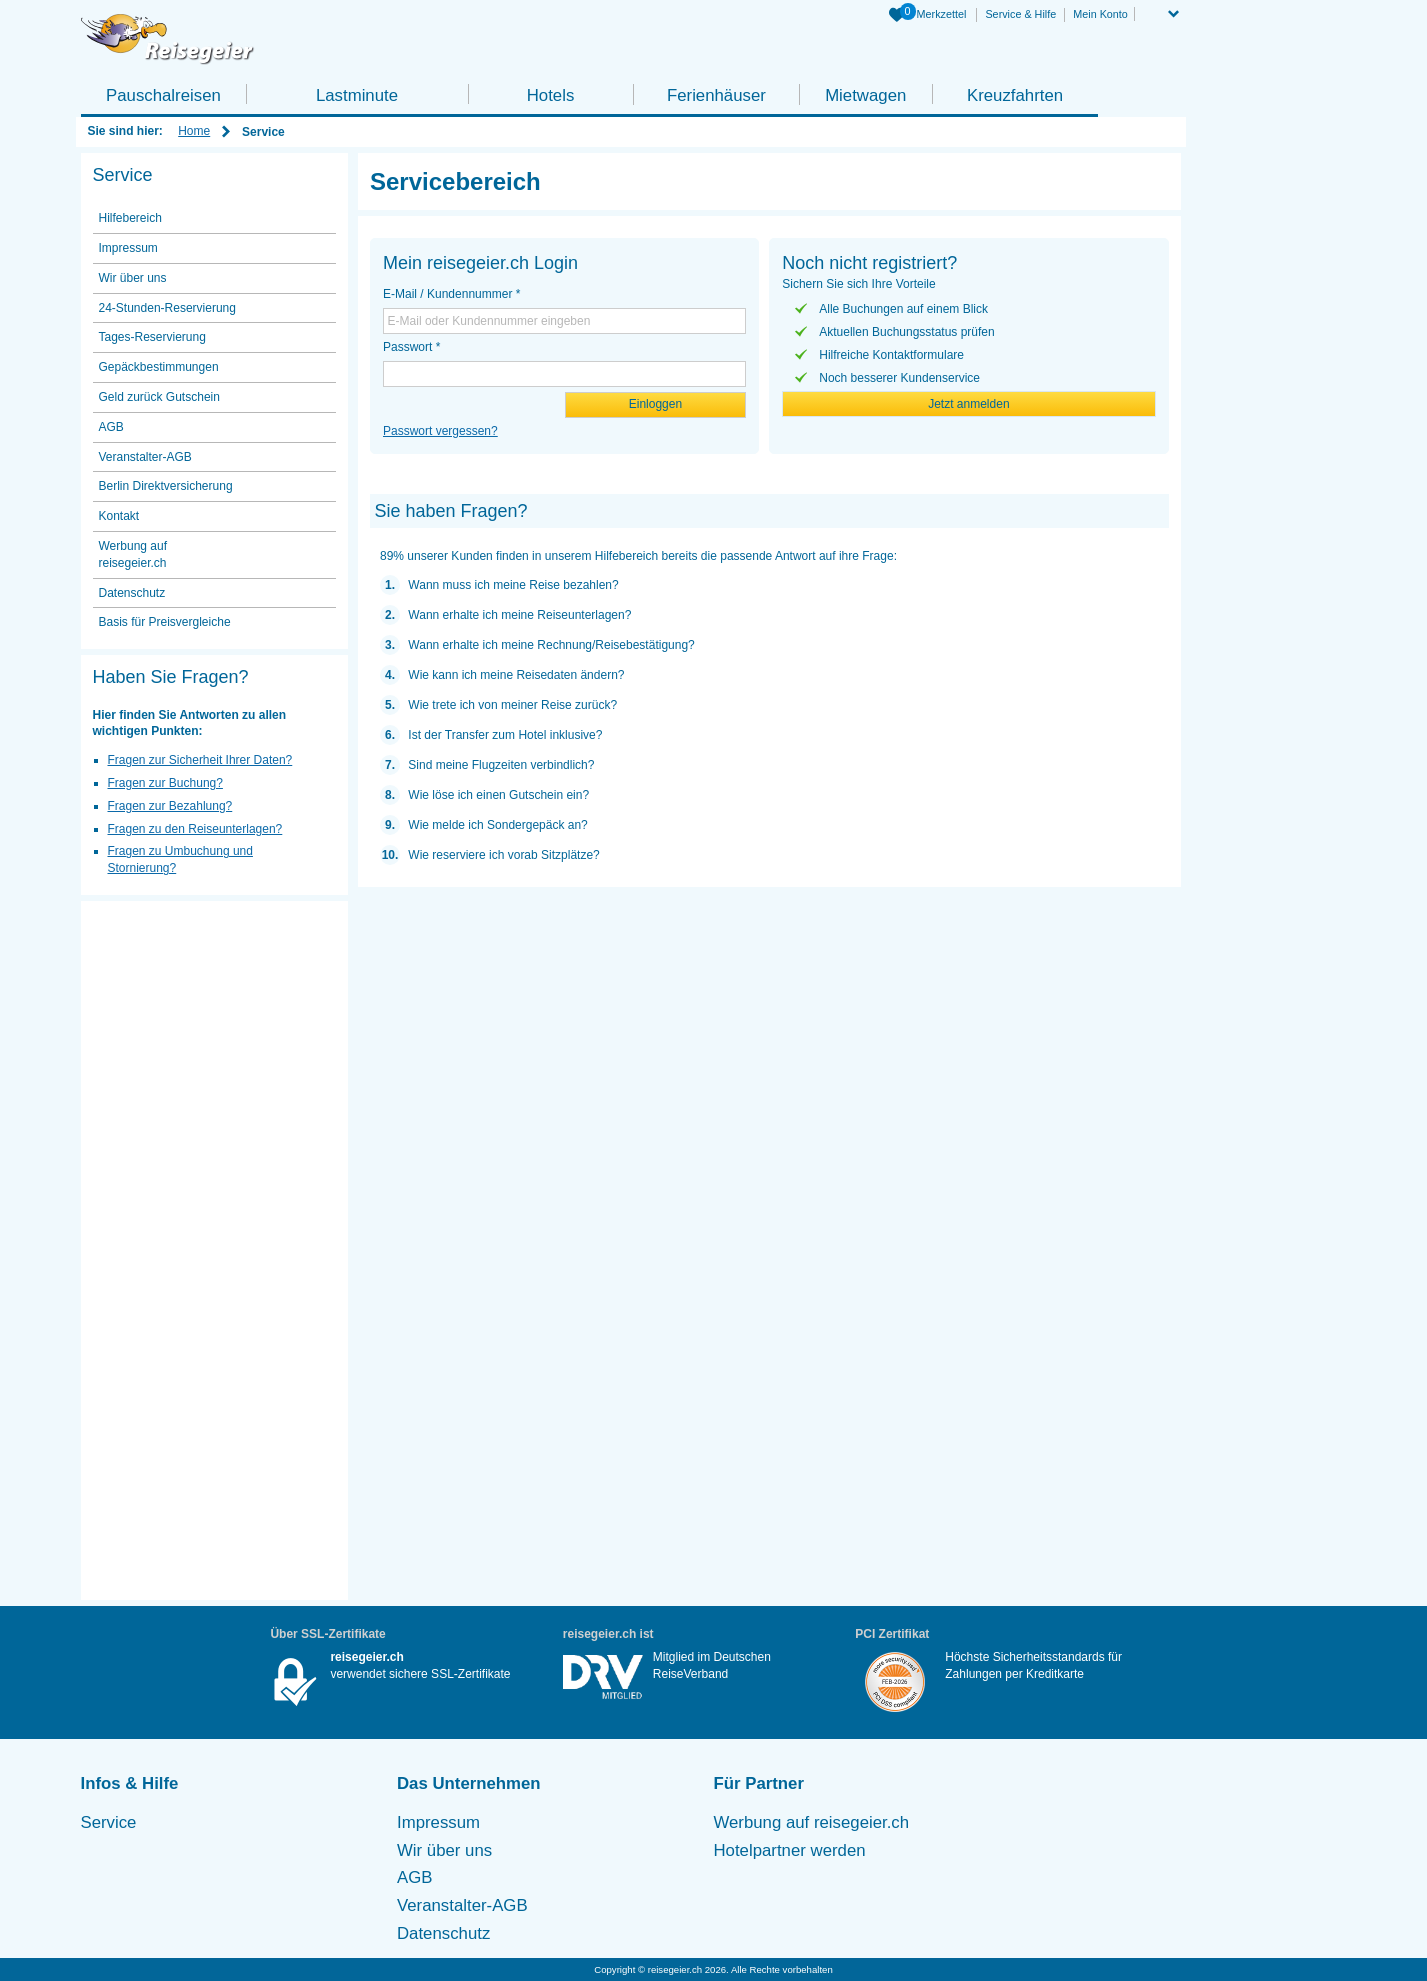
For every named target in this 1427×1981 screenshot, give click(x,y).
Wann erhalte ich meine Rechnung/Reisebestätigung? (551, 645)
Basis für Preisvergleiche (165, 622)
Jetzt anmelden (968, 404)
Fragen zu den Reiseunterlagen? (195, 829)
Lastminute (357, 95)
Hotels (551, 95)
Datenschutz (132, 593)
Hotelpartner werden (790, 1850)
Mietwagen (865, 95)
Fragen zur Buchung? (165, 783)
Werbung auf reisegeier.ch (133, 554)
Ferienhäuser (716, 95)
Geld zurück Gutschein (159, 397)
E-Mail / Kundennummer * (451, 294)
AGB (111, 427)
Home (194, 131)
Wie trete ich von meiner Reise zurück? (512, 705)
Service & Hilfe (1020, 14)
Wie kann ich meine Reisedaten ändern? (516, 675)
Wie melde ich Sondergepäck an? (497, 825)
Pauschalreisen (163, 95)
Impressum (128, 248)
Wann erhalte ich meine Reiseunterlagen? (519, 615)
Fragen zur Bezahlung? (170, 806)
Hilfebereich (130, 218)
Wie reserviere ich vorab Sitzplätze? (503, 855)
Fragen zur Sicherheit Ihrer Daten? (200, 760)
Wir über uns (133, 278)
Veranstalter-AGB (145, 457)
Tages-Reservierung (152, 337)
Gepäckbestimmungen (159, 367)
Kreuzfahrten (1015, 95)
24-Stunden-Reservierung (167, 308)
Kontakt (119, 516)
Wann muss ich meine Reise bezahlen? (513, 585)
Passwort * (411, 347)
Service (109, 1822)
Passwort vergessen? (440, 431)
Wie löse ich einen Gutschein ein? (498, 795)
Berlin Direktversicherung (166, 486)
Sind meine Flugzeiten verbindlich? (501, 765)
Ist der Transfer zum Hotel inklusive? (505, 735)
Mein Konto (1100, 14)
